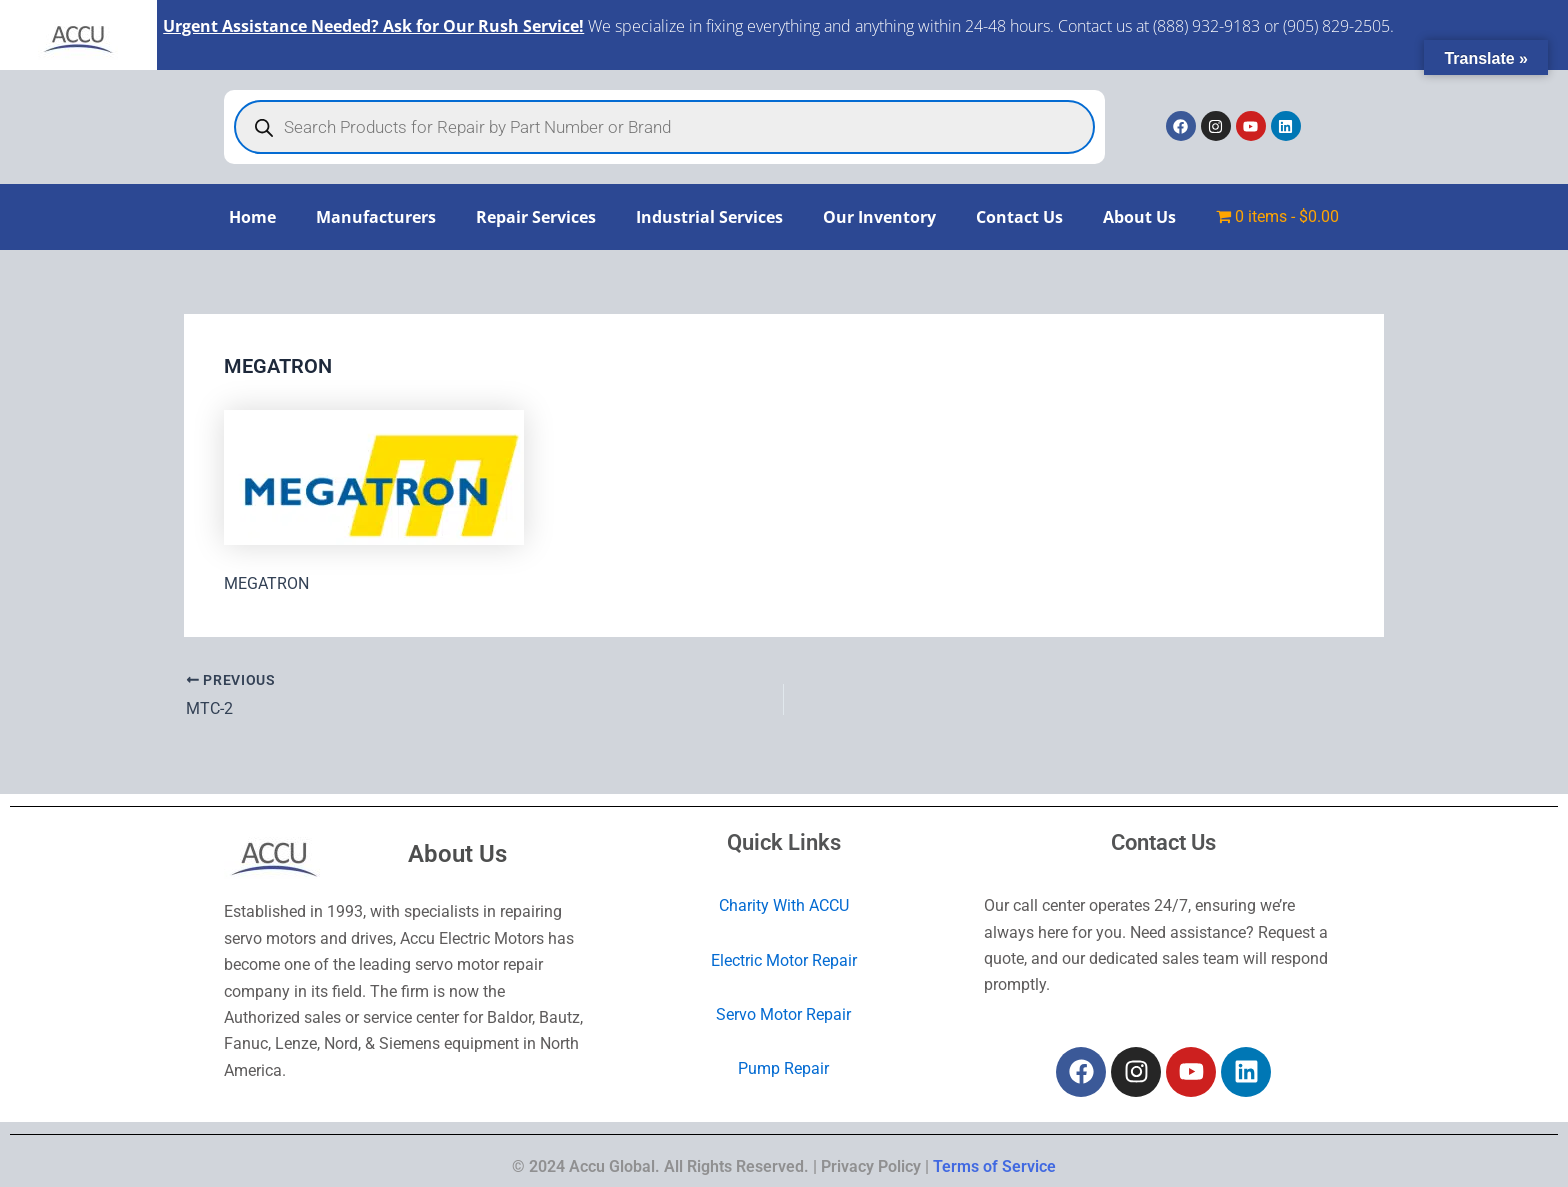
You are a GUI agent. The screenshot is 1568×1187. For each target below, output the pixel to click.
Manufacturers (376, 217)
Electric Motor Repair (784, 960)
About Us (1139, 217)
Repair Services (536, 217)
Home (252, 217)
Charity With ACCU (784, 905)
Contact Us (1019, 217)
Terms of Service (994, 1166)
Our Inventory (879, 217)
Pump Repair (783, 1069)
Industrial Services (709, 217)
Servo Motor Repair (783, 1014)
